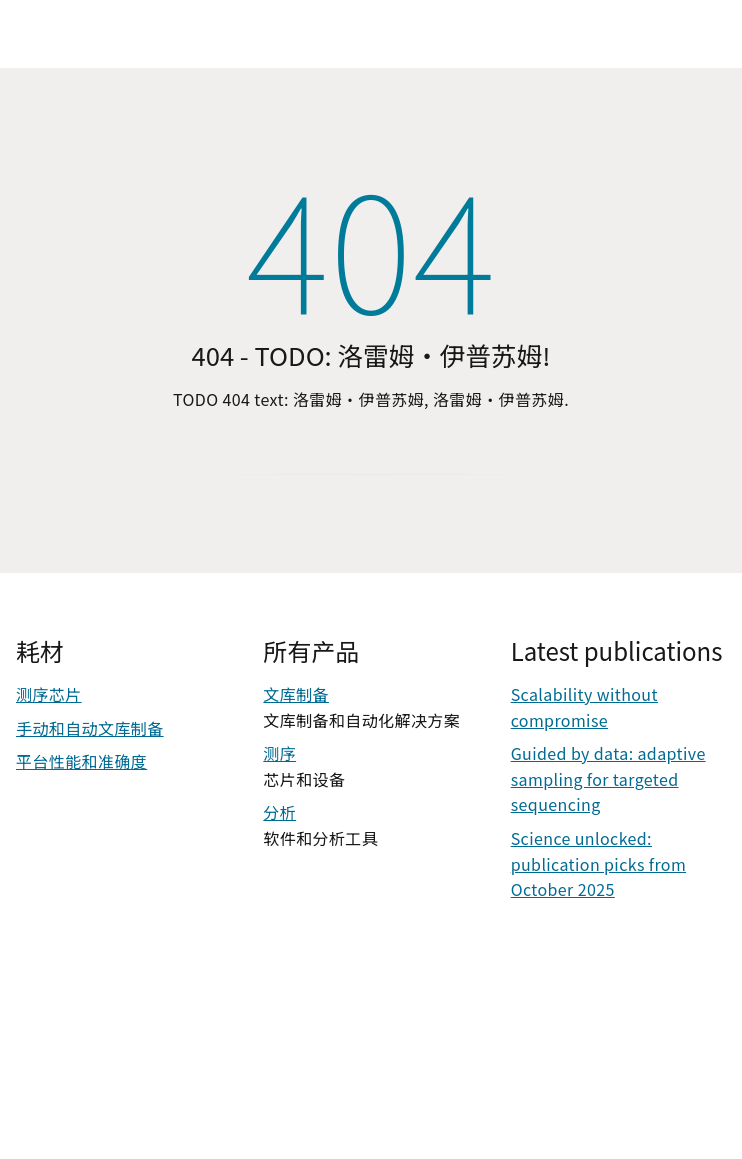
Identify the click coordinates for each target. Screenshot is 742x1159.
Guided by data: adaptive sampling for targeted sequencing (608, 778)
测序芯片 (49, 694)
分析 (279, 812)
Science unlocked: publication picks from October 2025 (598, 863)
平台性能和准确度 (81, 761)
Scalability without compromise (584, 707)
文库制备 (296, 694)
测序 (279, 753)
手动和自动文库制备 (90, 728)
